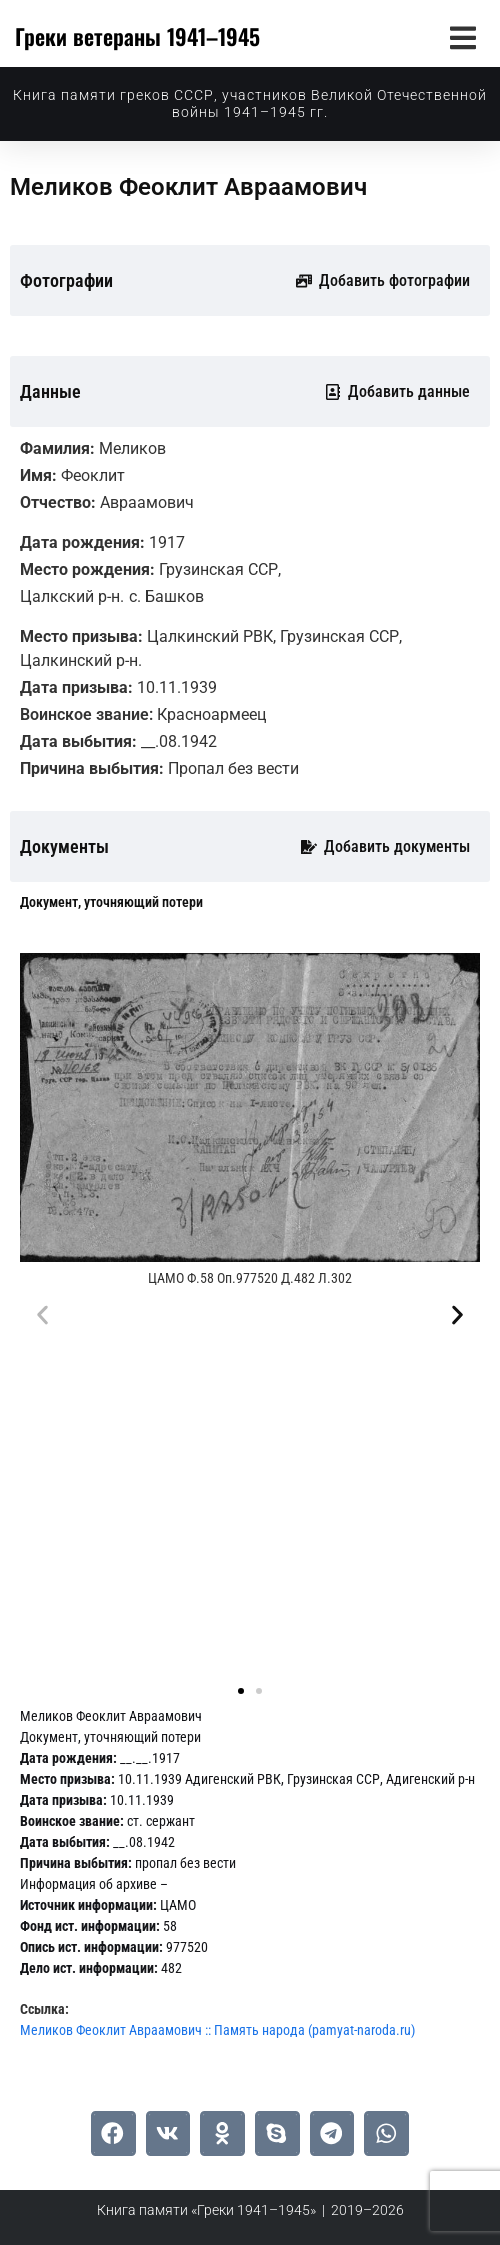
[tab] (111, 902)
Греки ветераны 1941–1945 (137, 36)
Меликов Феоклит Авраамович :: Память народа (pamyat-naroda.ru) (217, 2030)
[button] (462, 37)
